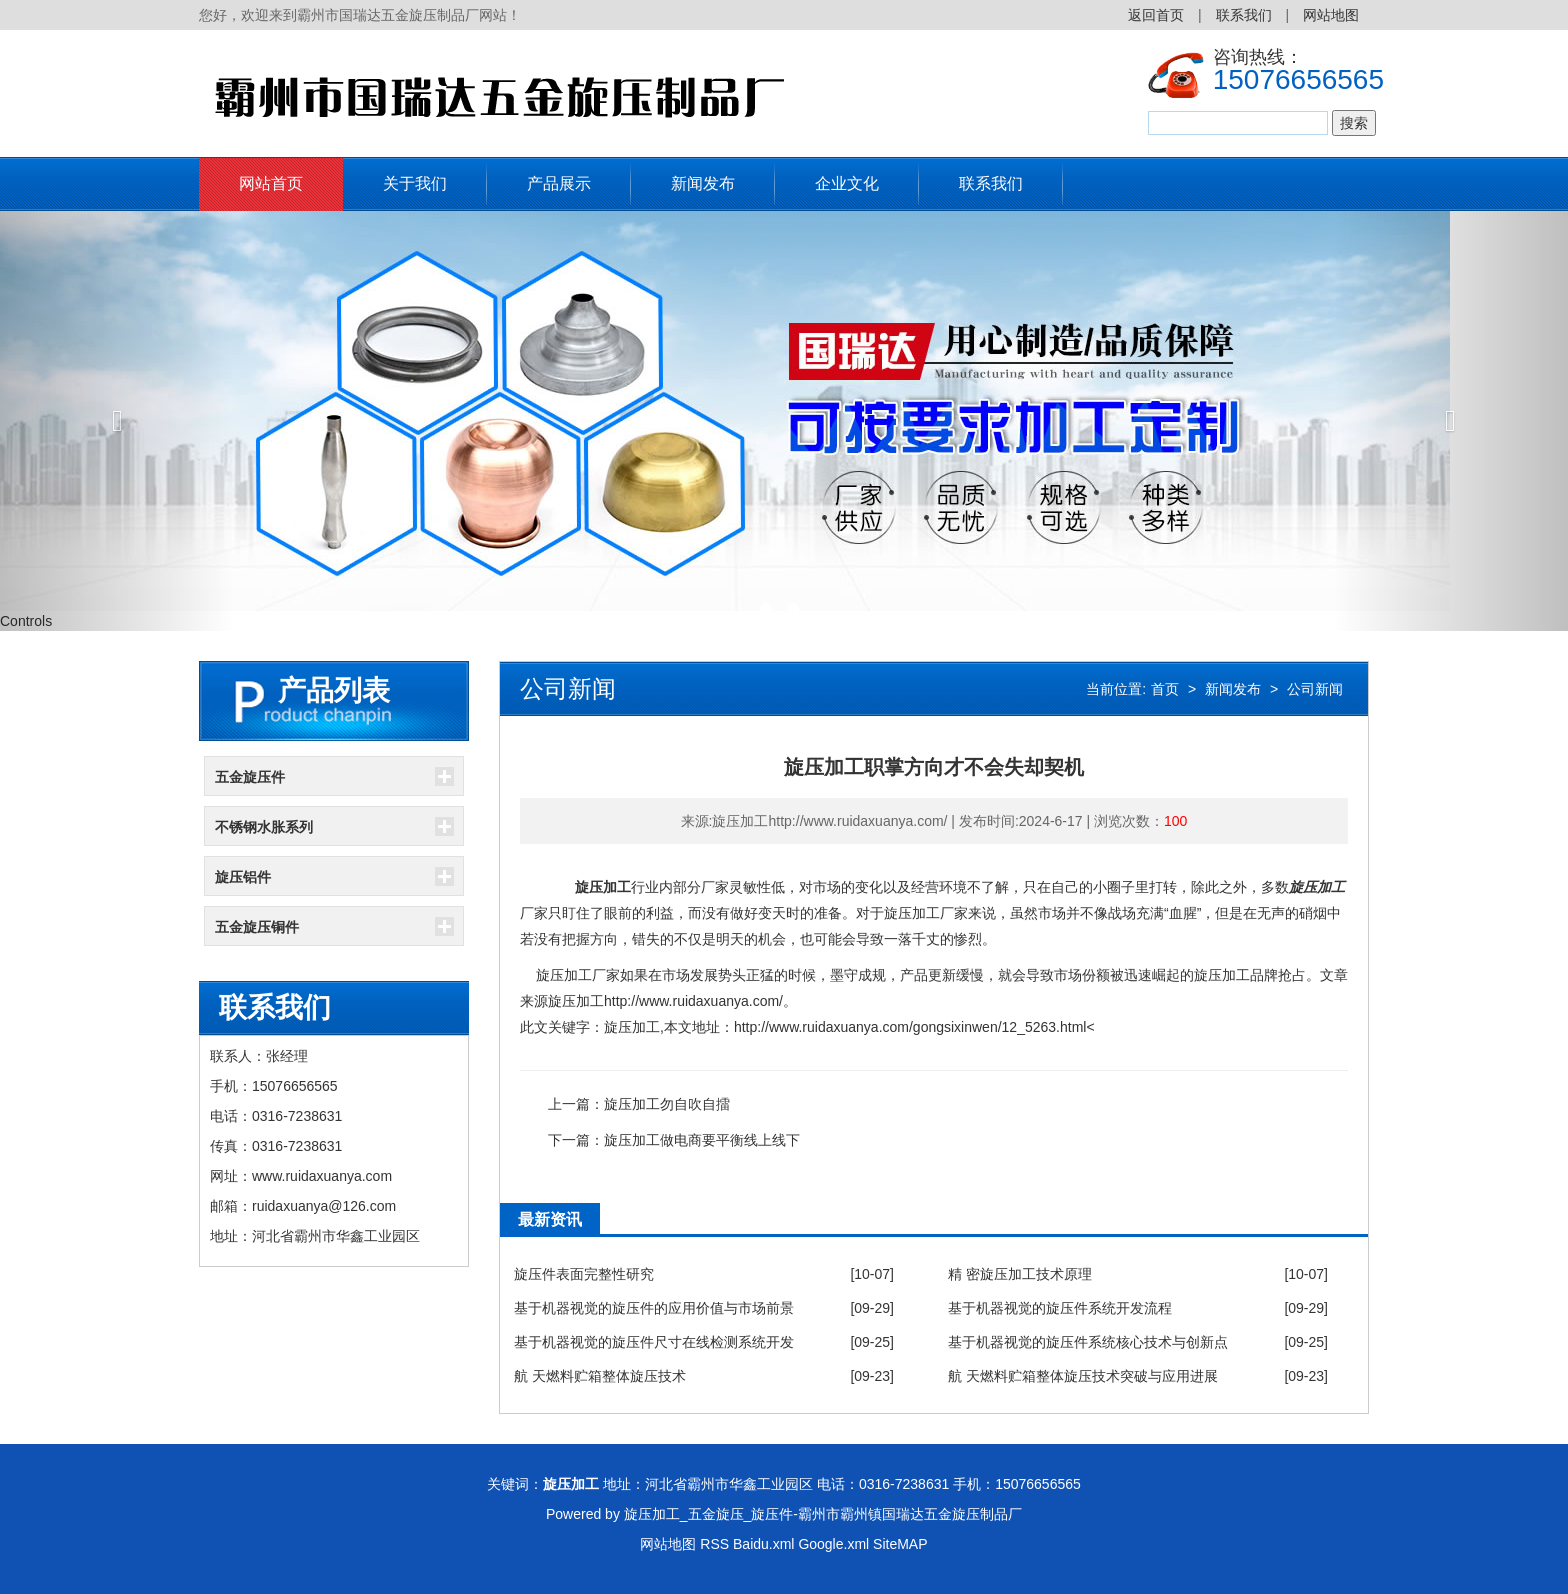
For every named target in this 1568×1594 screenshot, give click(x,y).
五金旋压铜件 (257, 927)
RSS (714, 1544)
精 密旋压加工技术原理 (1020, 1274)
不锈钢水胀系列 (264, 827)
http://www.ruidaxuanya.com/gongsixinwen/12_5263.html (910, 1027)
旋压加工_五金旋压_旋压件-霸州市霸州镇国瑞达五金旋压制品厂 (823, 1514)
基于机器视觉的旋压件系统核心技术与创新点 (1088, 1342)
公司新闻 (1315, 689)
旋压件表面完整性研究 (584, 1274)
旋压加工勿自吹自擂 (667, 1104)
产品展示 (559, 183)
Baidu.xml (763, 1544)
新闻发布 (703, 183)
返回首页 (1156, 15)
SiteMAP (900, 1544)
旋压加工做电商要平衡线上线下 (702, 1140)
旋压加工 (603, 887)
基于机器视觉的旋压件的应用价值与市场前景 (654, 1308)
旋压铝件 (243, 877)
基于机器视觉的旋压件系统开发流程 (1060, 1308)
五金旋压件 (250, 777)
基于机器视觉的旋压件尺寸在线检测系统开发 (654, 1342)
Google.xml (833, 1544)
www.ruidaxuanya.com (322, 1176)
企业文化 (847, 183)
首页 (1165, 689)
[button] (117, 421)
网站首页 (271, 183)
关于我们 (415, 183)
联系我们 (1244, 15)
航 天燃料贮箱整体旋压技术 (600, 1376)
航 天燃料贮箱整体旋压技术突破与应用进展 (1083, 1376)
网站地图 (1331, 15)
